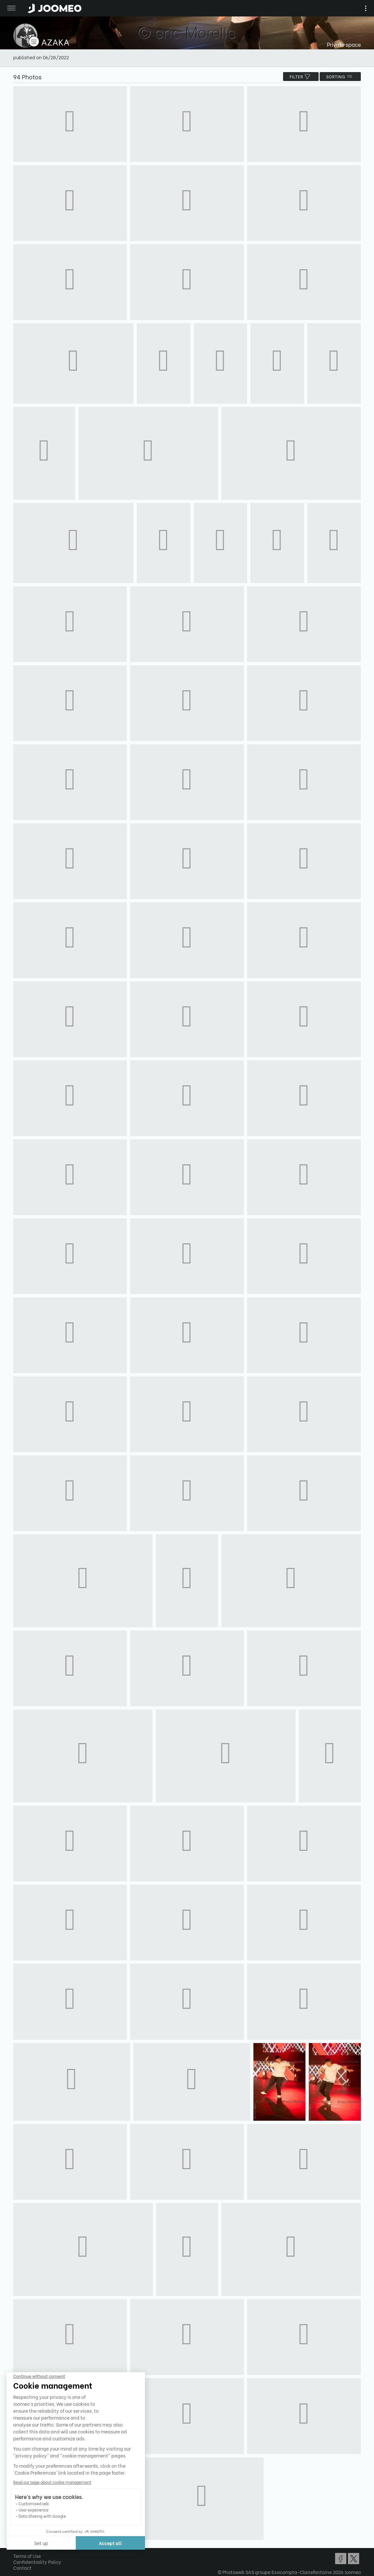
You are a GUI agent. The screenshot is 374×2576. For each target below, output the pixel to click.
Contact (22, 2567)
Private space (344, 44)
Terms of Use (27, 2555)
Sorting (340, 76)
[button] (17, 2542)
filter (301, 76)
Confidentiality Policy (37, 2561)
